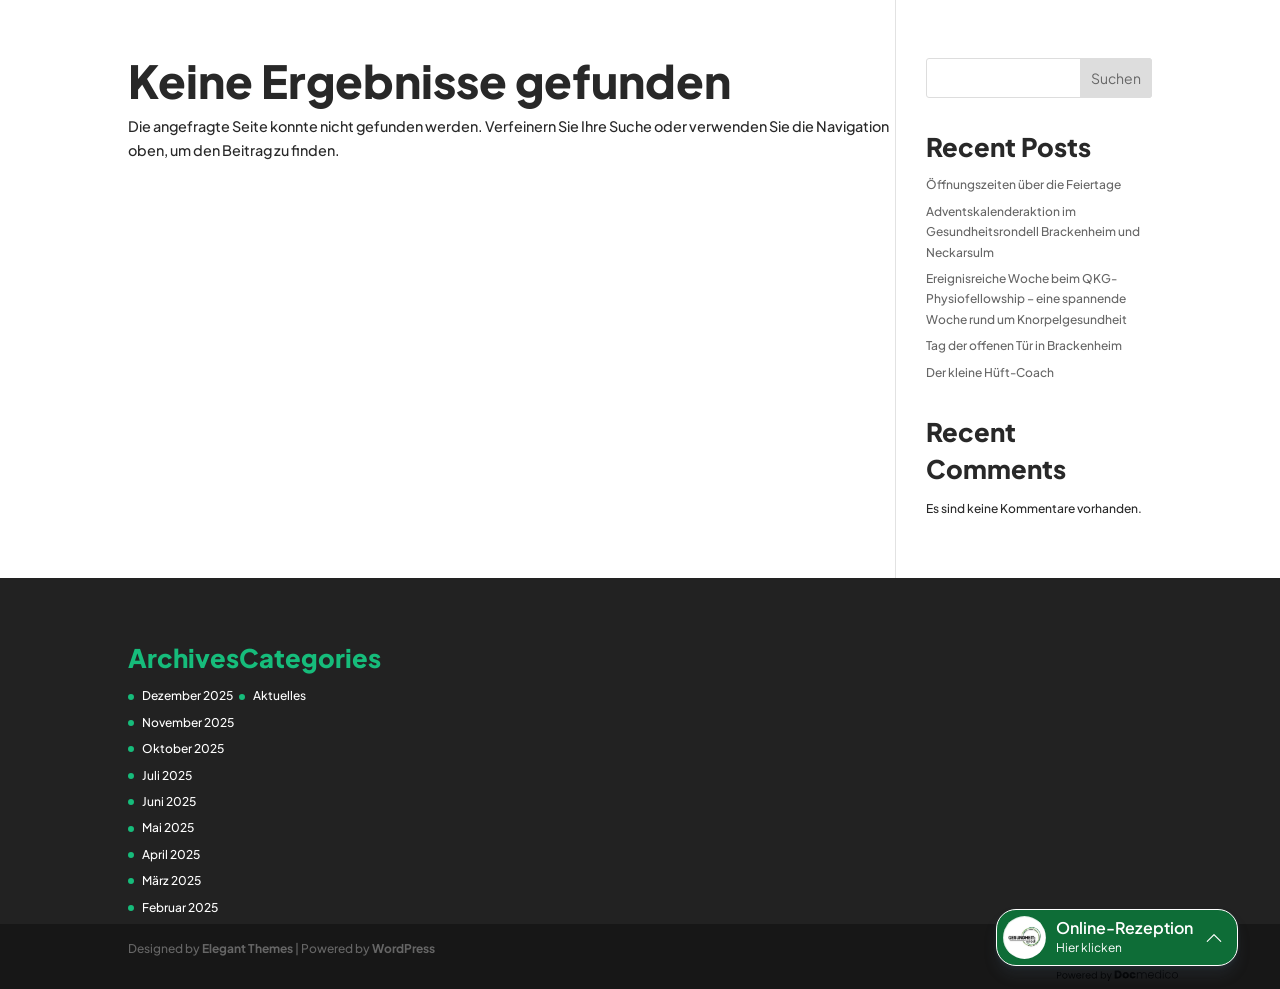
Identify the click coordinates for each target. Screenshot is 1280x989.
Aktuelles (279, 695)
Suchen (1116, 78)
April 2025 (171, 854)
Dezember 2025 (187, 695)
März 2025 (171, 880)
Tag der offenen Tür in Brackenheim (1024, 345)
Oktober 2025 (183, 748)
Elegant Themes (247, 948)
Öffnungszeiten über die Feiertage (1023, 184)
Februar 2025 (180, 907)
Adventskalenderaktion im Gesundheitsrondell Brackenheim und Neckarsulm (1033, 232)
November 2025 (188, 722)
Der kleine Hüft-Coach (990, 372)
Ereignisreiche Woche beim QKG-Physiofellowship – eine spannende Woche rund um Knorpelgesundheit (1026, 299)
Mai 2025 (168, 827)
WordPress (403, 948)
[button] (1117, 937)
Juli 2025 (167, 775)
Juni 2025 (169, 801)
